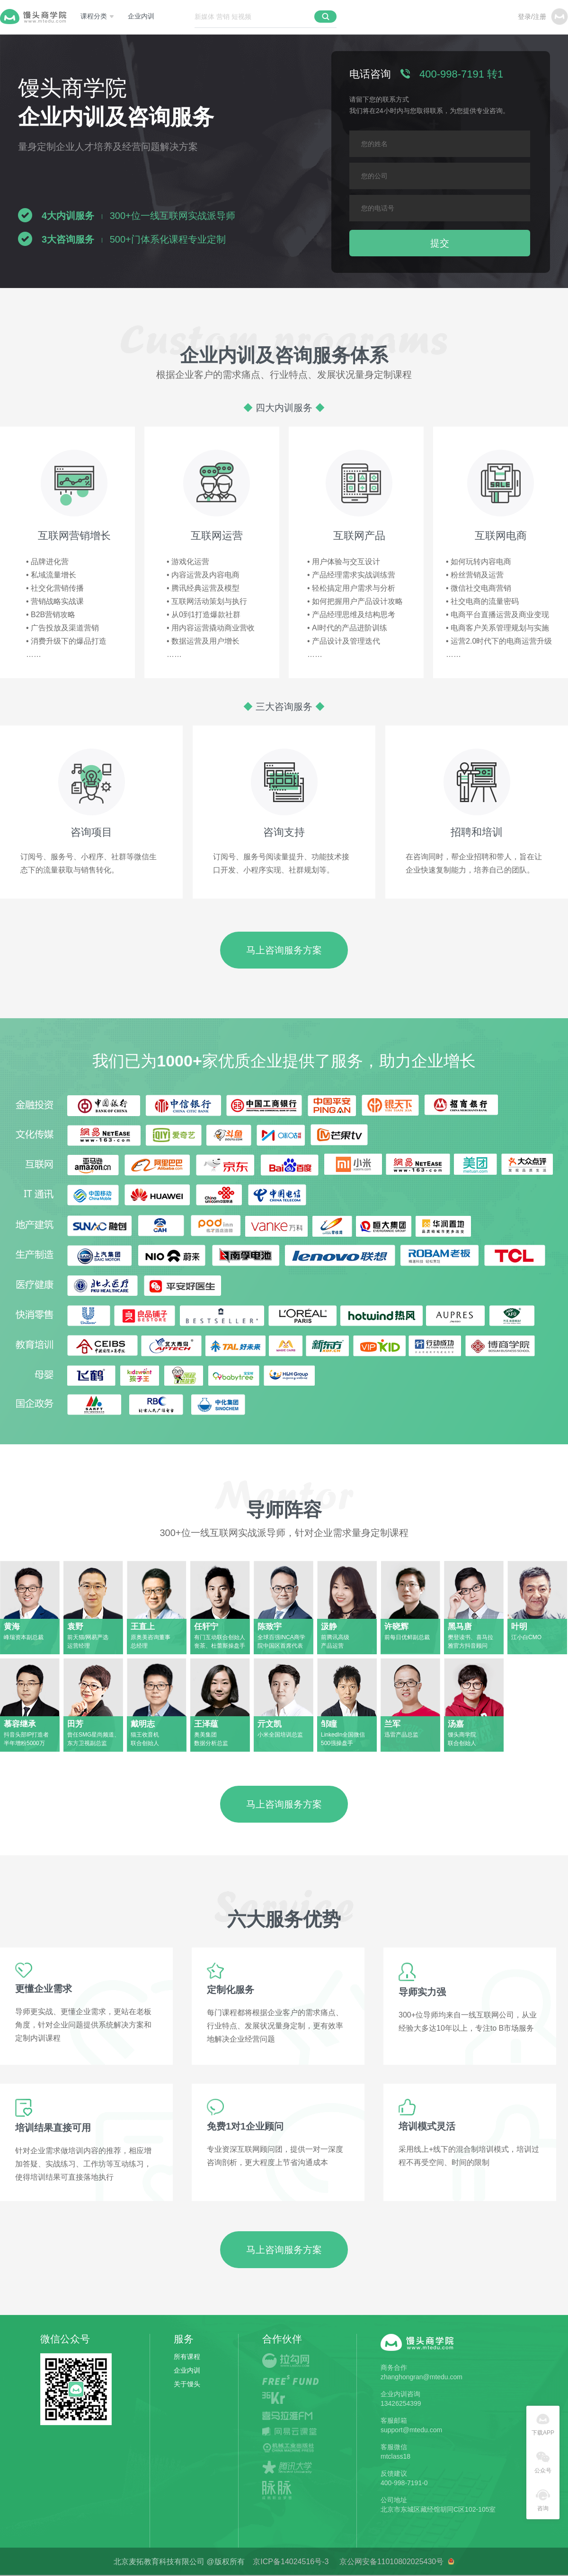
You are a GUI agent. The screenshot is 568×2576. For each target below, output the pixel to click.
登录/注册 (532, 16)
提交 (439, 243)
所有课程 (187, 2356)
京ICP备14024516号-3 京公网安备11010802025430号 (350, 2562)
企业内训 (141, 16)
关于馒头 (187, 2384)
